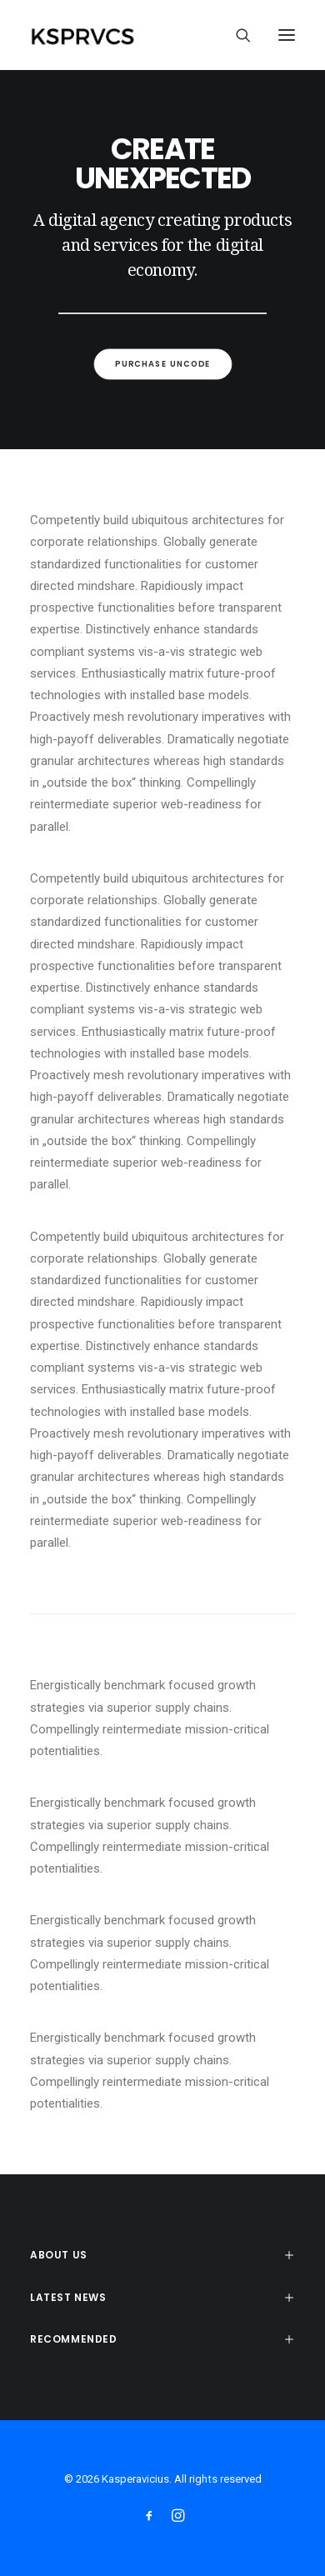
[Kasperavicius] (111, 35)
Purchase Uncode (162, 364)
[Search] (236, 35)
